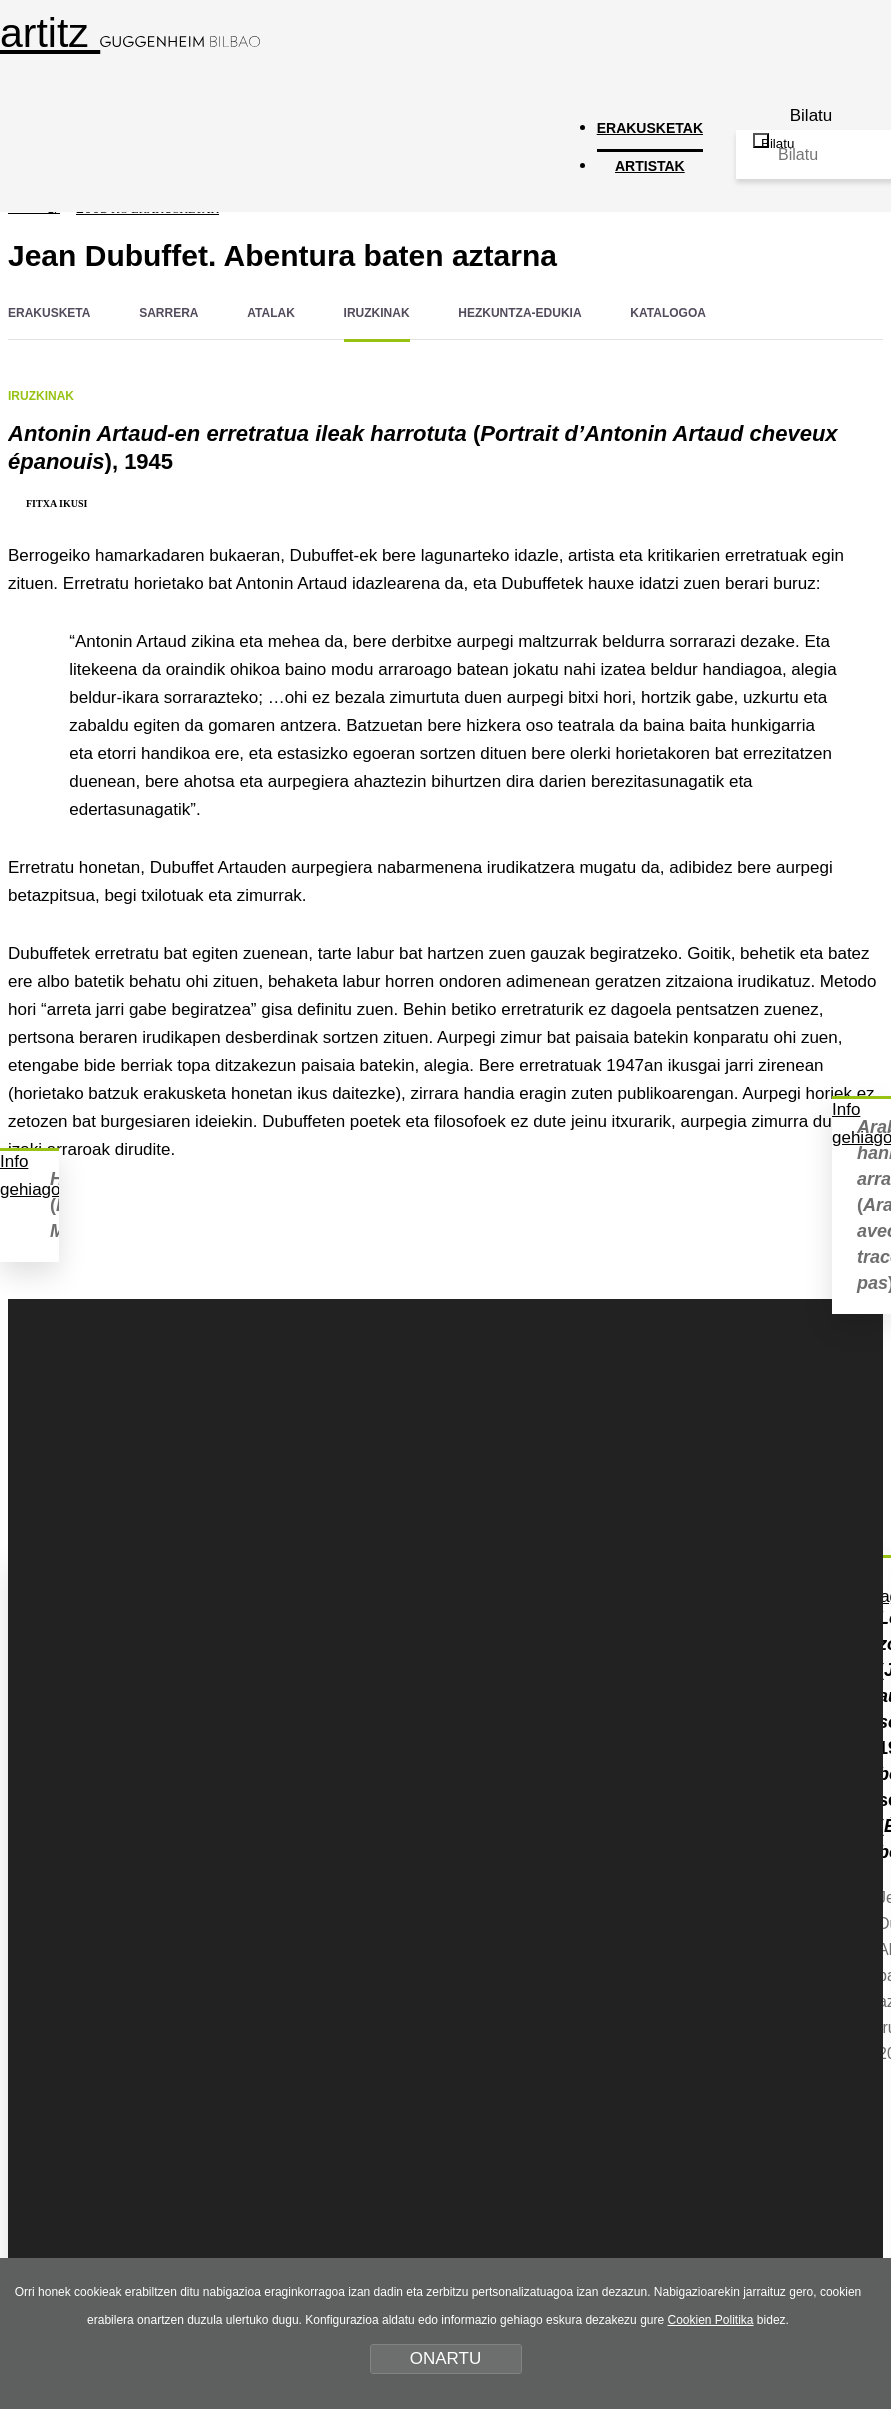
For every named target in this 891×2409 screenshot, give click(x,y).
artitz (130, 33)
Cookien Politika (710, 2320)
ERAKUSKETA (49, 313)
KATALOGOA (668, 313)
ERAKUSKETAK (650, 128)
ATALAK (271, 313)
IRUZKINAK (377, 313)
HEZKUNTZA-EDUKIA (519, 313)
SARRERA (168, 313)
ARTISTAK (650, 166)
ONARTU (445, 2358)
